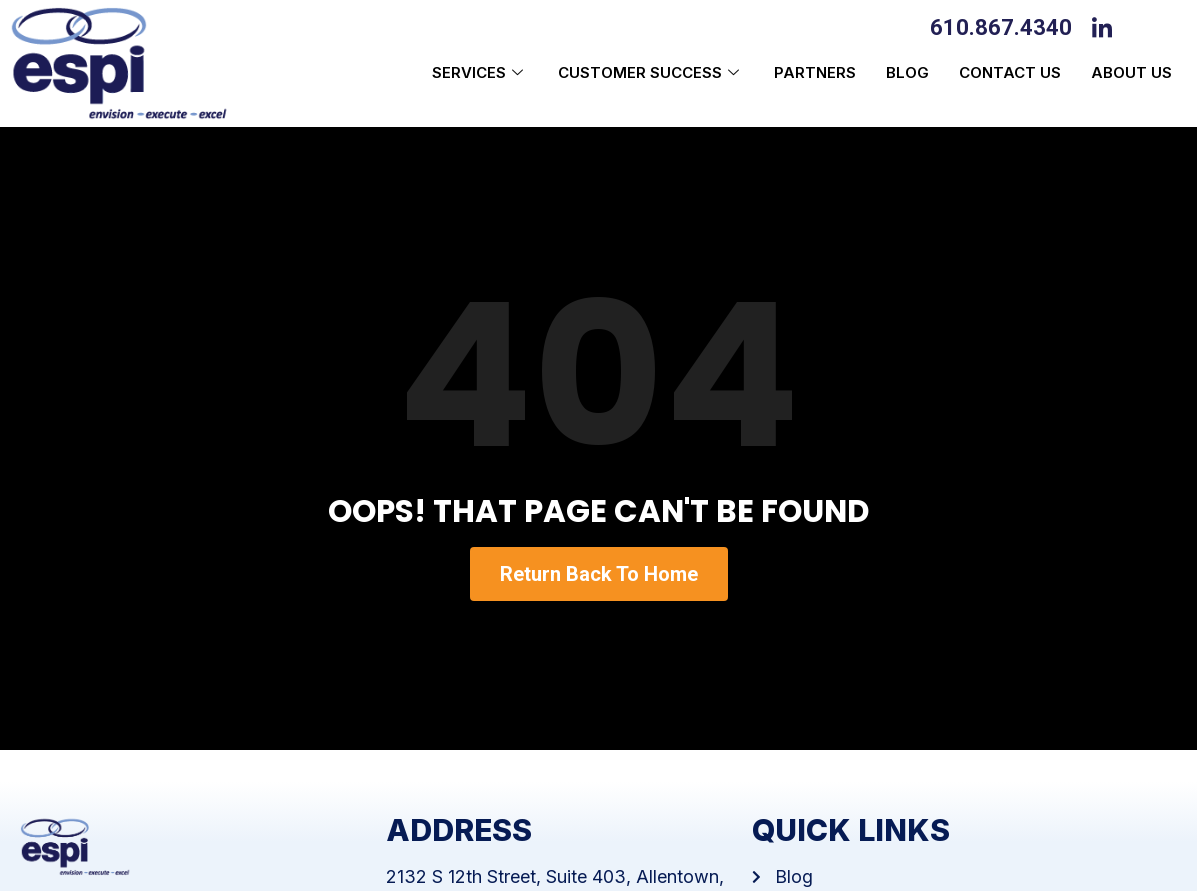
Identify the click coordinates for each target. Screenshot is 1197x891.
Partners (815, 72)
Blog (907, 72)
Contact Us (1010, 72)
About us (1131, 72)
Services (480, 72)
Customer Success (651, 72)
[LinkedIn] (1107, 26)
